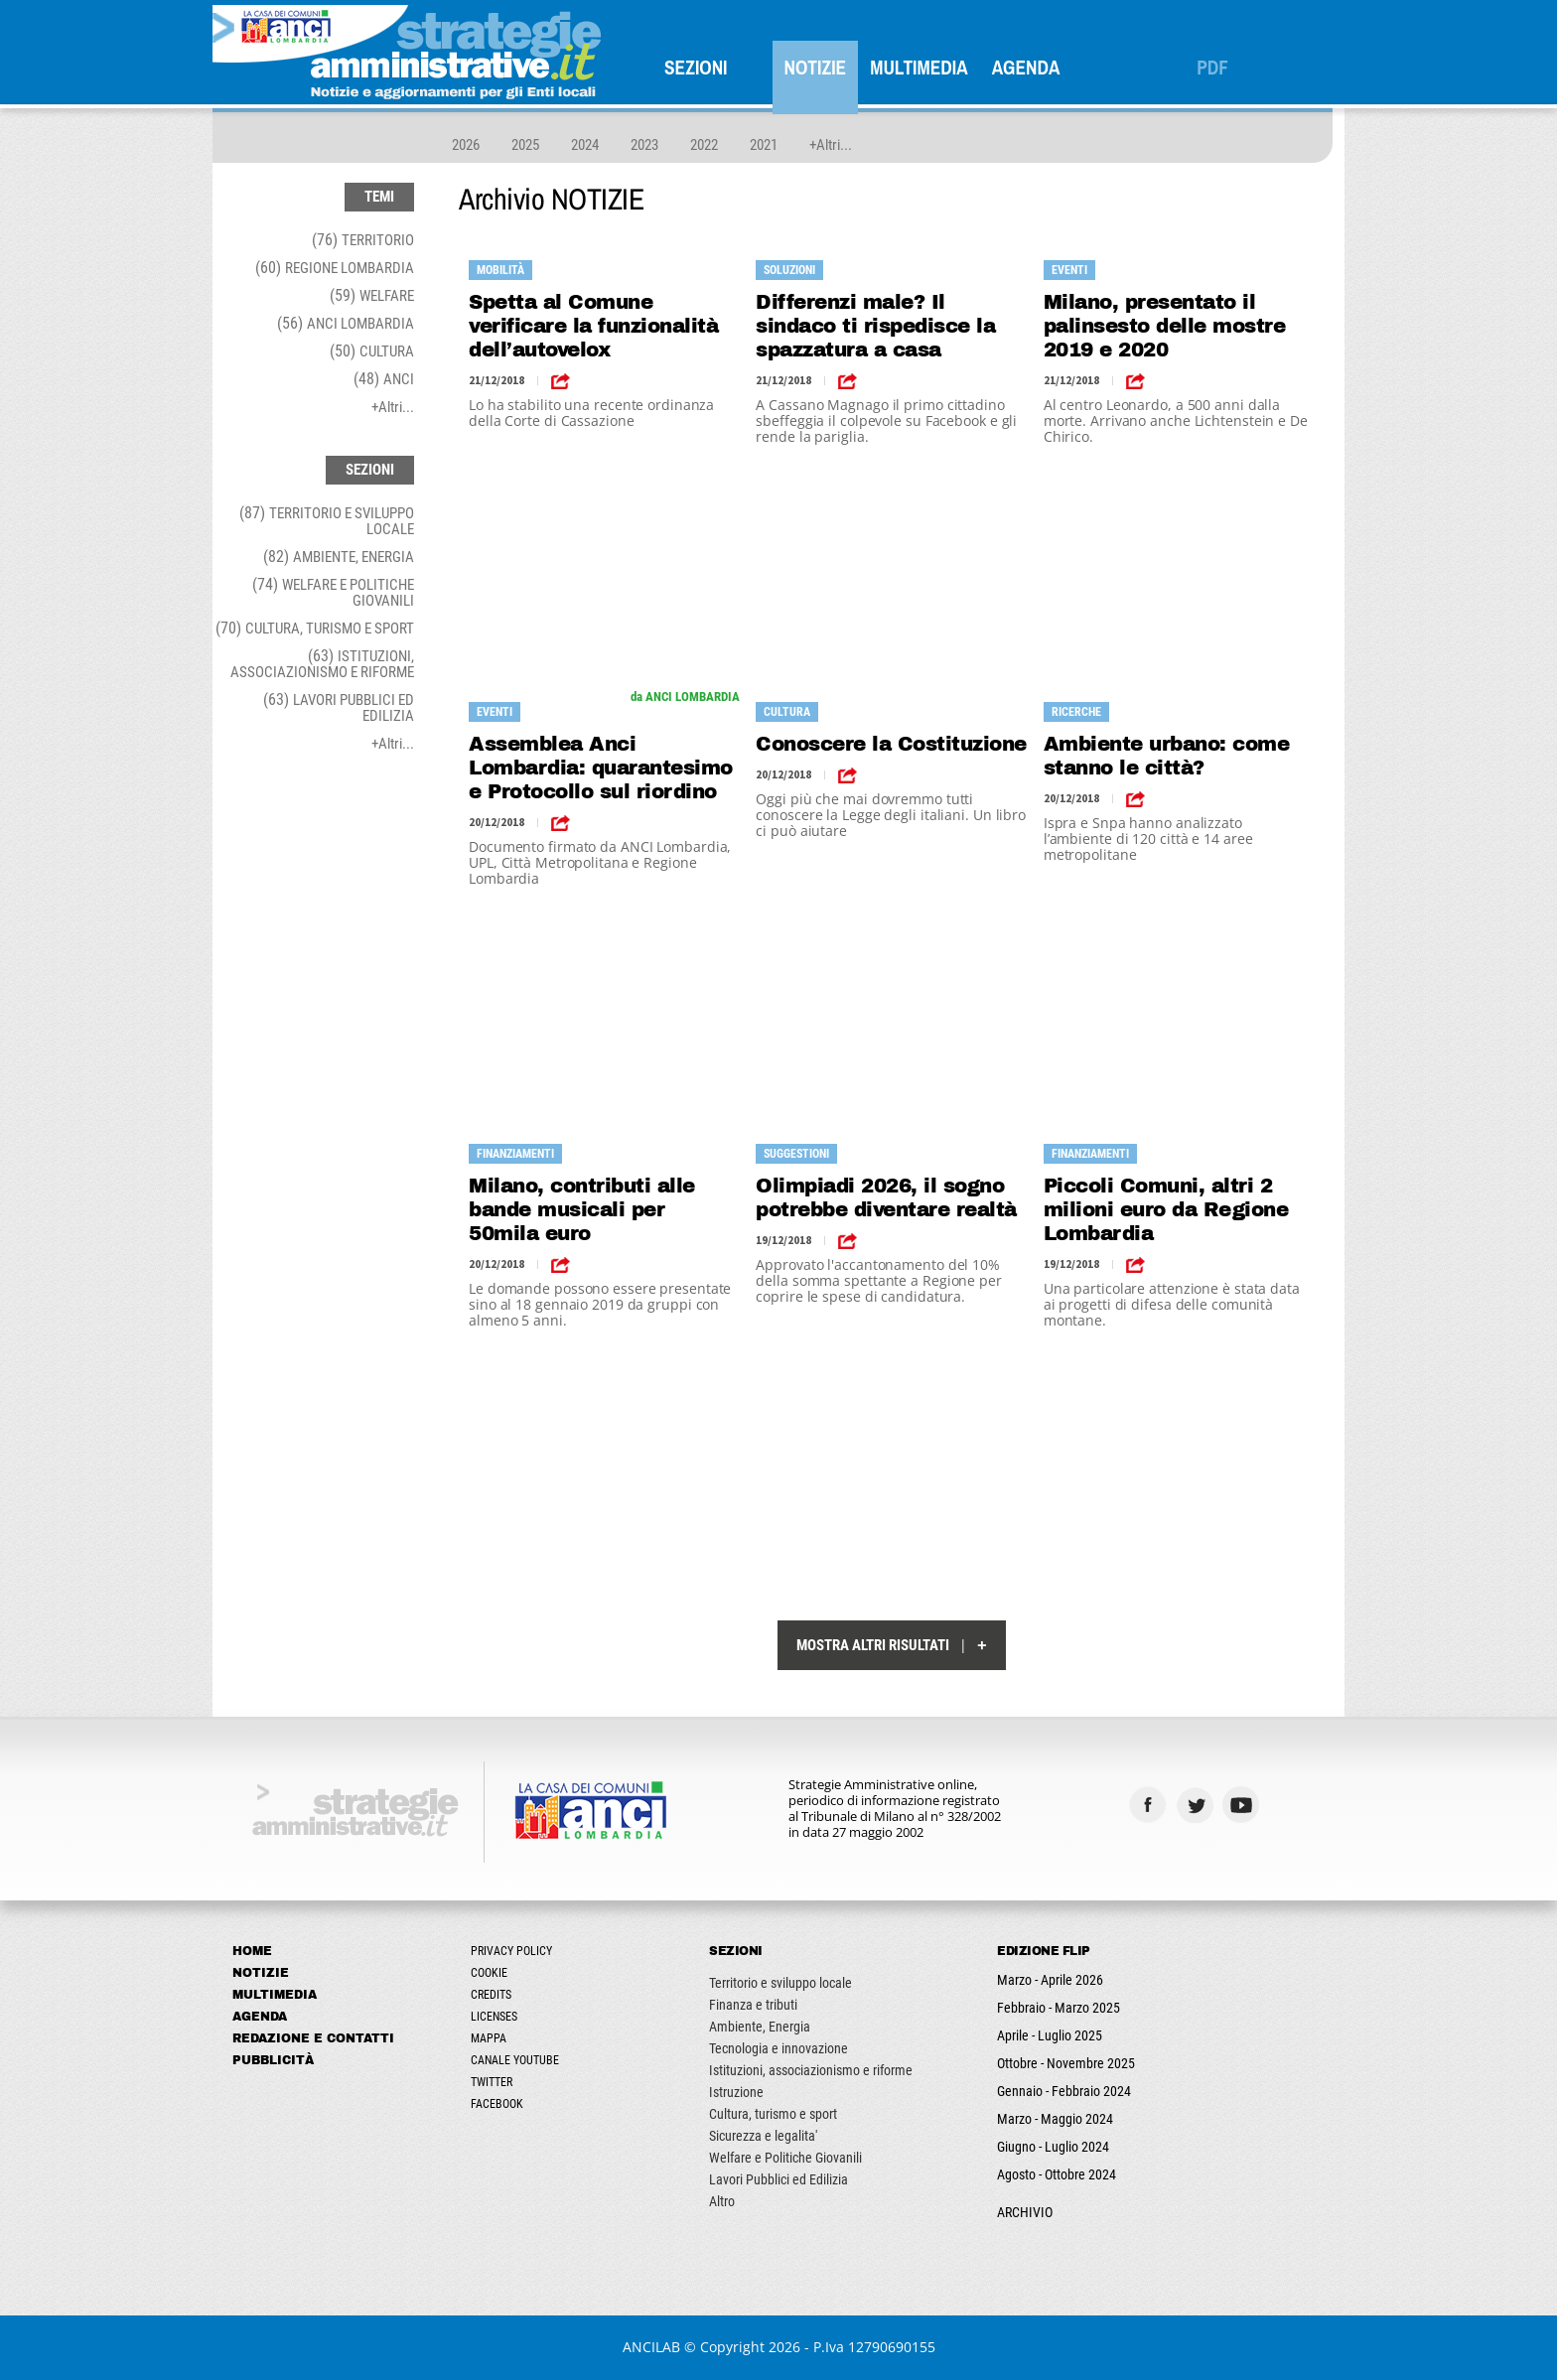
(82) (338, 556)
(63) (322, 663)
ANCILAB (651, 2346)
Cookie (489, 1973)
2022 (704, 145)
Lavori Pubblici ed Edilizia (778, 2179)
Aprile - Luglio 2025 (1049, 2035)
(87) (326, 520)
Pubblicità (273, 2060)
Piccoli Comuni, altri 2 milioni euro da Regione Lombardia (1166, 1209)
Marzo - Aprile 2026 (1050, 1980)
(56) (345, 323)
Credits (491, 1995)
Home (252, 1951)
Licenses (494, 2017)
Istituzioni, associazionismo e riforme (811, 2070)
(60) (334, 267)
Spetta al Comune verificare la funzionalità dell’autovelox (593, 325)
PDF (1212, 67)
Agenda (1026, 67)
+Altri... (830, 145)
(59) (372, 295)
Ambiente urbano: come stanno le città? (1167, 755)
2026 (466, 145)
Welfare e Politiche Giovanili (785, 2158)
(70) (314, 628)
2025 (525, 145)
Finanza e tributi (753, 2005)
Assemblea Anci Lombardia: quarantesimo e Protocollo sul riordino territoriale (601, 768)
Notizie (815, 67)
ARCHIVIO (1025, 2212)
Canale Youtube (515, 2060)
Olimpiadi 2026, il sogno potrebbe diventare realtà (886, 1197)
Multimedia (918, 67)
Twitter (491, 2082)
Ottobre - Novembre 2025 (1066, 2063)
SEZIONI (696, 67)
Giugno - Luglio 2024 (1053, 2147)
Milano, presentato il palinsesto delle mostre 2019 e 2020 (1165, 325)
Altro (722, 2201)
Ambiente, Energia (759, 2026)
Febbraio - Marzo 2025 (1058, 2008)
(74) (333, 592)
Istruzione (736, 2092)
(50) (372, 351)
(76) (363, 239)
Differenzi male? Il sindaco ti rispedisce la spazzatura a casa (875, 325)
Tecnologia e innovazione (778, 2048)
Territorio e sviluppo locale (780, 1983)
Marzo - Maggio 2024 (1055, 2119)
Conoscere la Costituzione (891, 744)
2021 (764, 145)
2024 (585, 145)
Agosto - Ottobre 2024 (1056, 2174)
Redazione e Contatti (313, 2038)
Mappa (488, 2038)
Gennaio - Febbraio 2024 (1064, 2091)
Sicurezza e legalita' (763, 2136)
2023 (644, 145)
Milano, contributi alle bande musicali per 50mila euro (582, 1209)
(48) (384, 378)
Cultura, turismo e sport (773, 2114)
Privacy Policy (511, 1951)
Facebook (497, 2104)
